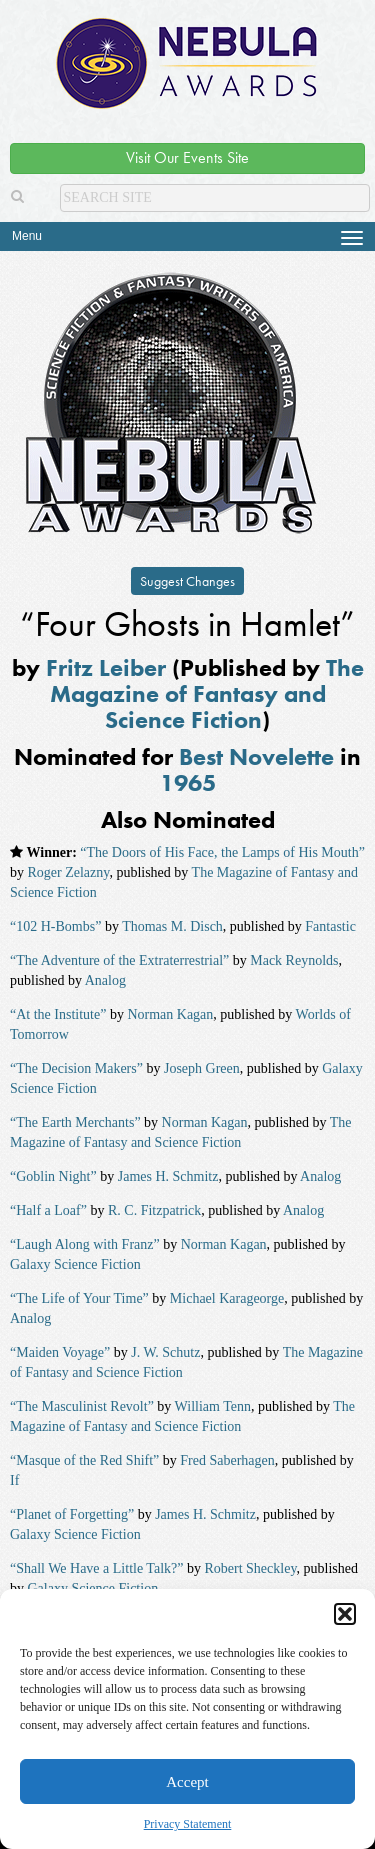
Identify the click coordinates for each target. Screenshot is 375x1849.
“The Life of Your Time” (79, 1298)
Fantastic (330, 926)
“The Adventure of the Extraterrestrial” (119, 960)
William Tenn (213, 1406)
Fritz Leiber (106, 667)
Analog (105, 980)
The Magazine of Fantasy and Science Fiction (207, 694)
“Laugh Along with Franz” (85, 1244)
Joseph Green (202, 1068)
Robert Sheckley (250, 1568)
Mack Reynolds (294, 960)
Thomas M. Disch (172, 926)
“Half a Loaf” (48, 1210)
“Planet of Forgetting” (72, 1514)
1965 (188, 782)
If (14, 1480)
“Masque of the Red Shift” (84, 1460)
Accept (187, 1782)
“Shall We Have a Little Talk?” (96, 1568)
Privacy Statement (188, 1824)
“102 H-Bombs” (55, 926)
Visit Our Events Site (187, 157)
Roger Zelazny (69, 872)
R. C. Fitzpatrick (154, 1210)
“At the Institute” (58, 1014)
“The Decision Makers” (76, 1068)
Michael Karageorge (227, 1298)
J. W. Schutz (165, 1352)
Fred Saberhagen (227, 1460)
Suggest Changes (187, 581)
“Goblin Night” (53, 1176)
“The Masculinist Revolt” (82, 1406)
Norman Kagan (170, 1014)
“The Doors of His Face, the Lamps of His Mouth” (222, 852)
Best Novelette (256, 756)
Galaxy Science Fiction (75, 1264)
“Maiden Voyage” (60, 1352)
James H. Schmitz (168, 1176)
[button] (345, 1614)
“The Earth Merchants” (75, 1122)
